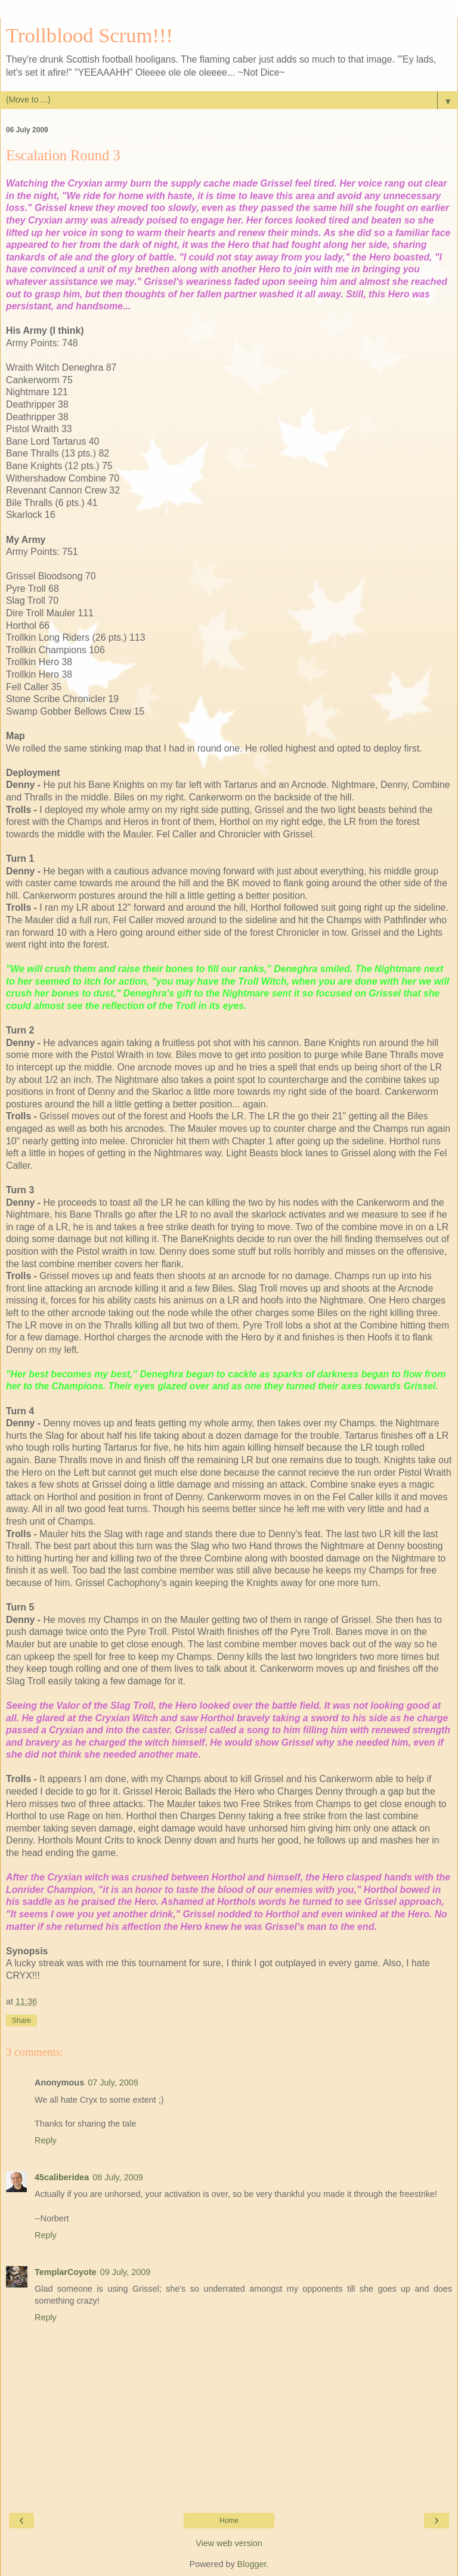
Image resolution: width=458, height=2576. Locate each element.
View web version (229, 2543)
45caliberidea (62, 2177)
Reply (46, 2140)
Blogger (252, 2564)
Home (229, 2520)
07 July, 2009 (113, 2082)
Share (21, 2020)
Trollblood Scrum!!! (89, 35)
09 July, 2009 (125, 2272)
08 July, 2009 (117, 2177)
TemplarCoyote (66, 2272)
